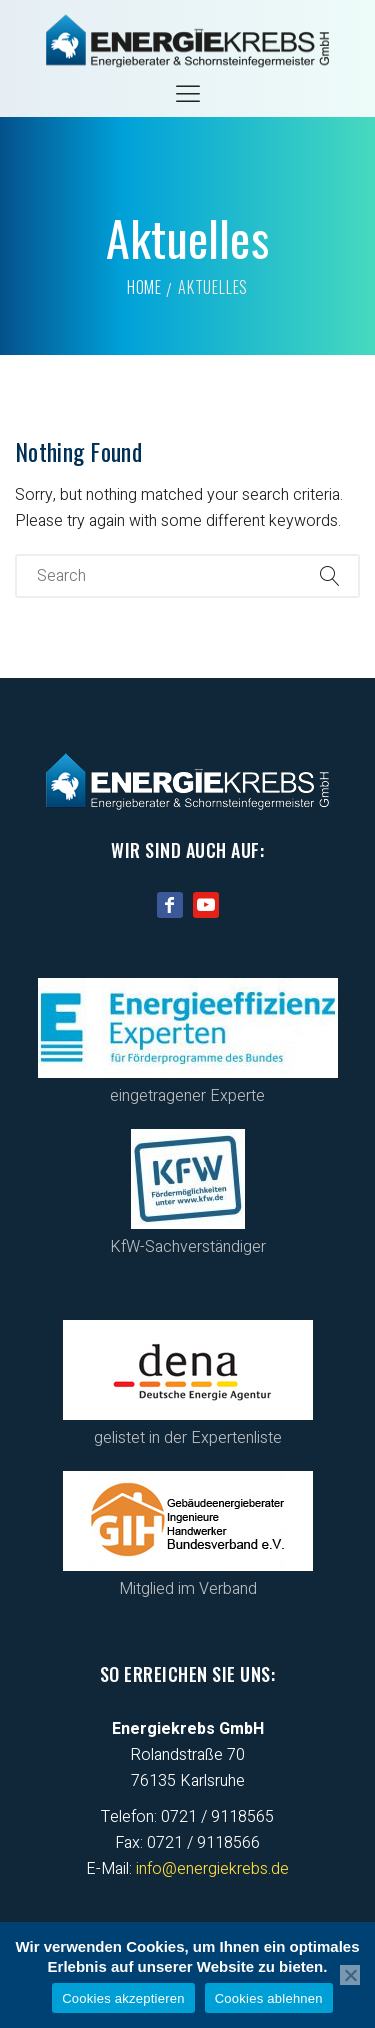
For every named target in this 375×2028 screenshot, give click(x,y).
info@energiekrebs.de (212, 1869)
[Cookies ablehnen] (350, 1975)
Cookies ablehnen (269, 1998)
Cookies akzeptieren (123, 1998)
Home (144, 287)
